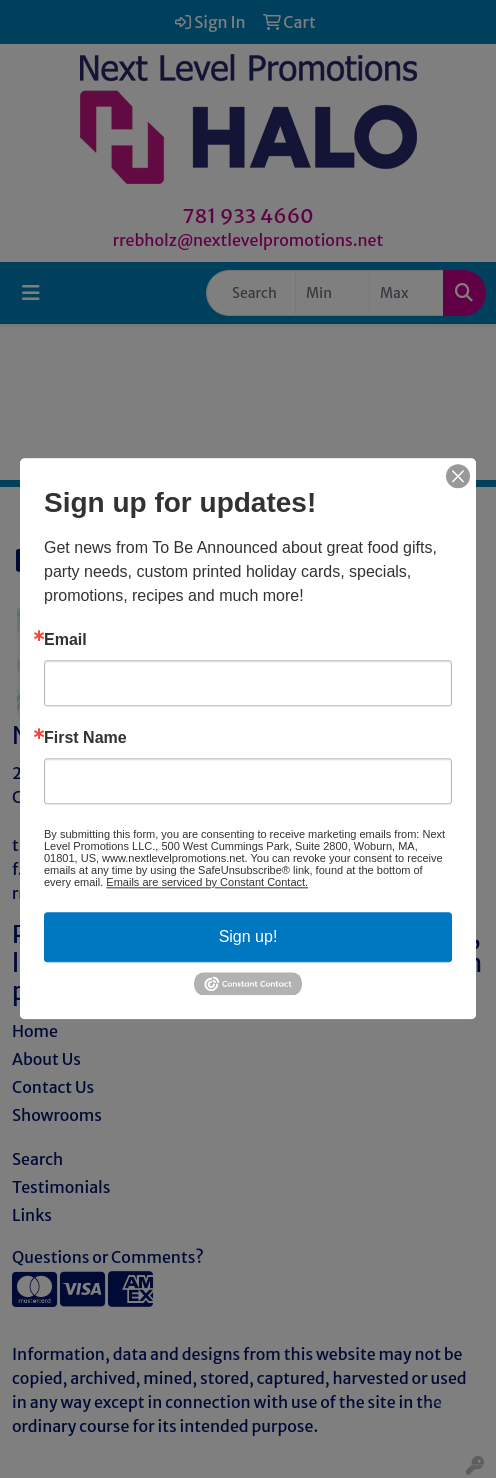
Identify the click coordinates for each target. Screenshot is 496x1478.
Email (65, 640)
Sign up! (248, 936)
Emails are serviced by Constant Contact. (207, 882)
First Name (85, 738)
